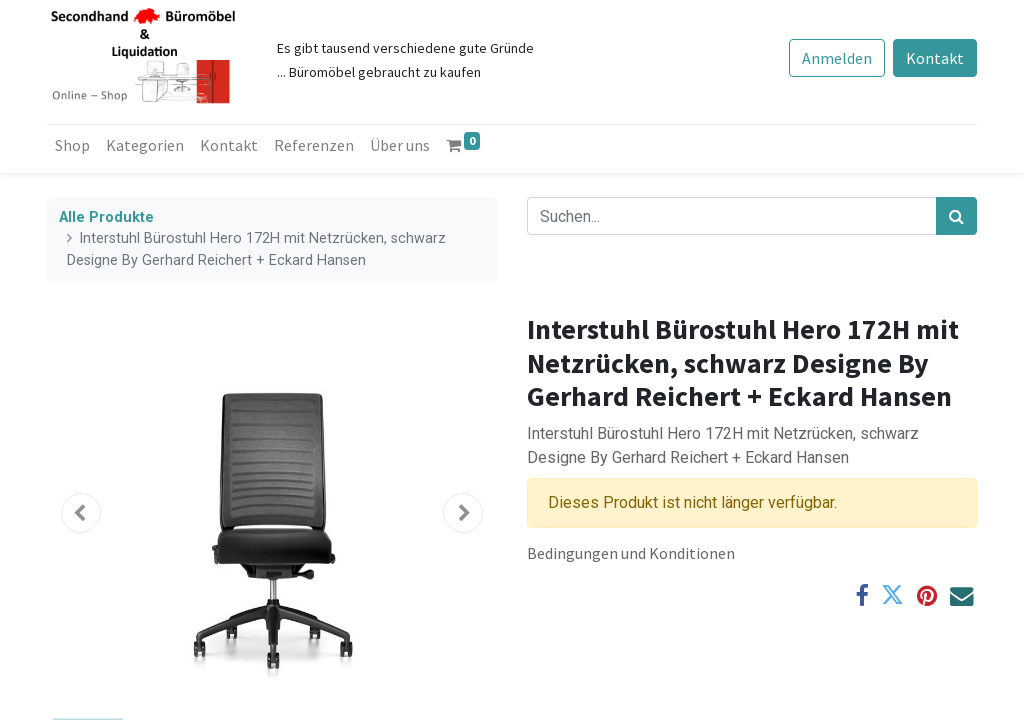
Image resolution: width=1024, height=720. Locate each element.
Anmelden (837, 58)
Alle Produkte (106, 217)
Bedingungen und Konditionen (631, 553)
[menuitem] (72, 145)
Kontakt (935, 58)
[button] (81, 513)
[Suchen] (956, 216)
